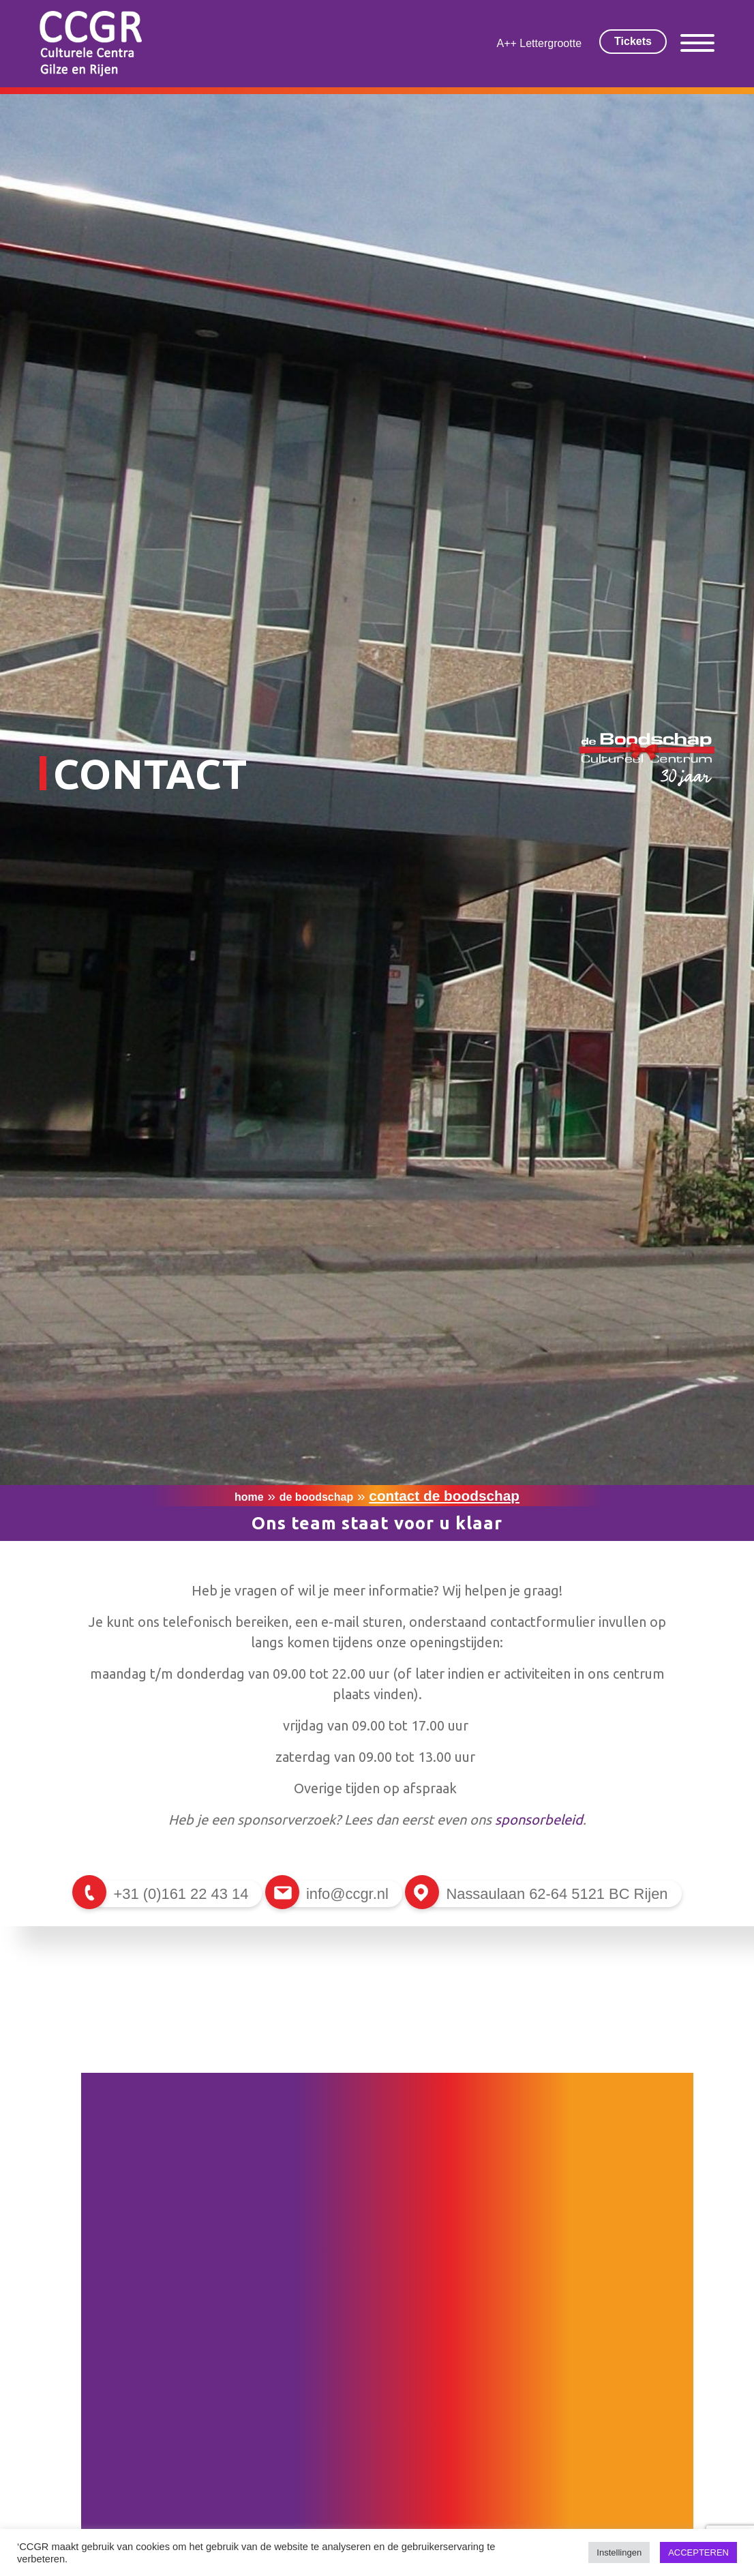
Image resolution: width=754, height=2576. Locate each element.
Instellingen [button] (619, 2552)
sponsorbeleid (539, 1819)
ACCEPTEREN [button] (698, 2552)
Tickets (633, 41)
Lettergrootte (550, 43)
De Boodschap (316, 1497)
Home (249, 1497)
